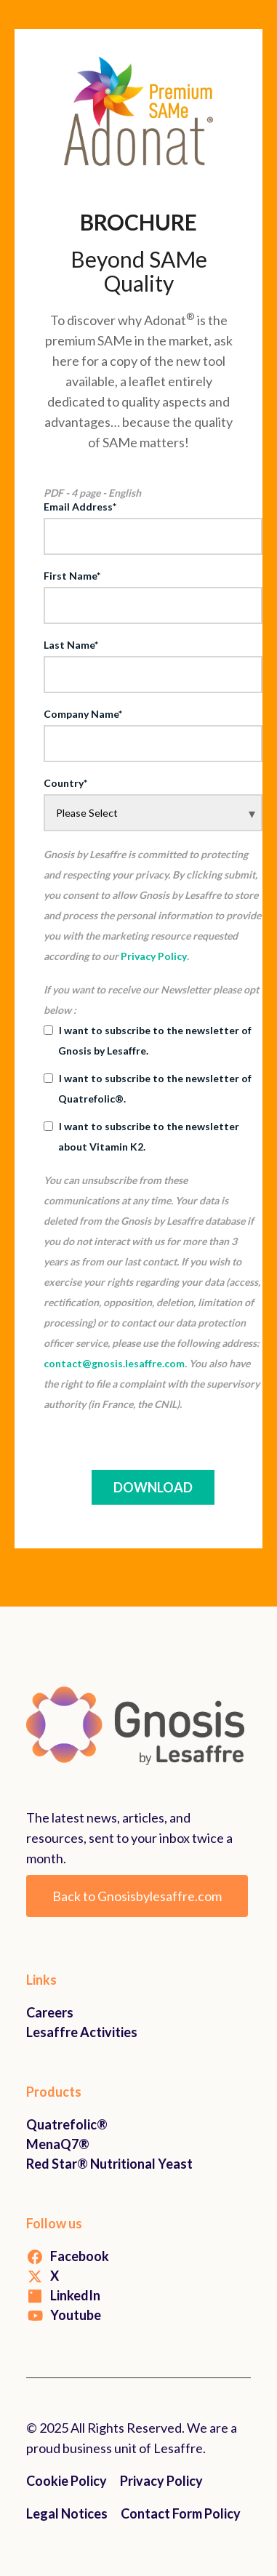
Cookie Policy (66, 2481)
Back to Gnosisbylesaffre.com (137, 1896)
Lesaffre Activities (81, 2032)
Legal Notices (67, 2513)
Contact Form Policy (181, 2513)
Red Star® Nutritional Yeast (109, 2164)
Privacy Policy (154, 956)
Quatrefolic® (67, 2124)
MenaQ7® (57, 2144)
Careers (49, 2012)
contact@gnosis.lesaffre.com (114, 1363)
